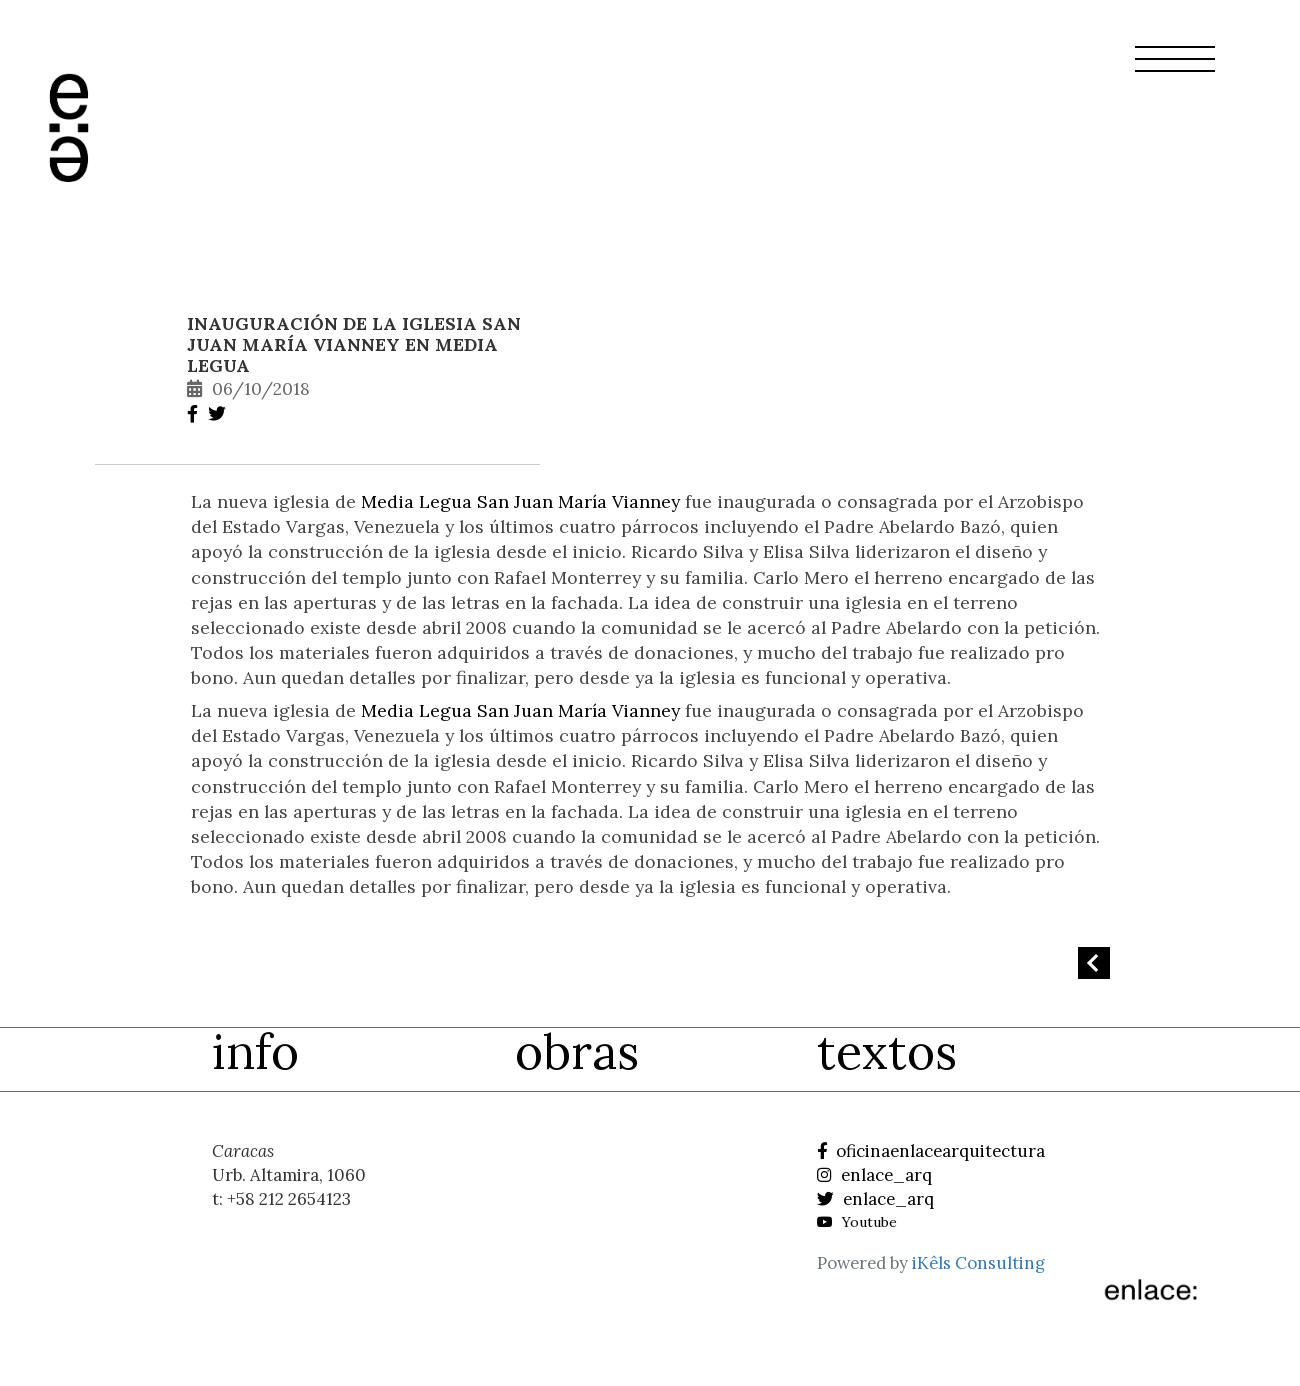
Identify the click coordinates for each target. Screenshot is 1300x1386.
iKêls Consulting (978, 1263)
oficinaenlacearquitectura (931, 1151)
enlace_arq (874, 1175)
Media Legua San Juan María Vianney (520, 501)
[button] (1175, 71)
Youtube (857, 1222)
